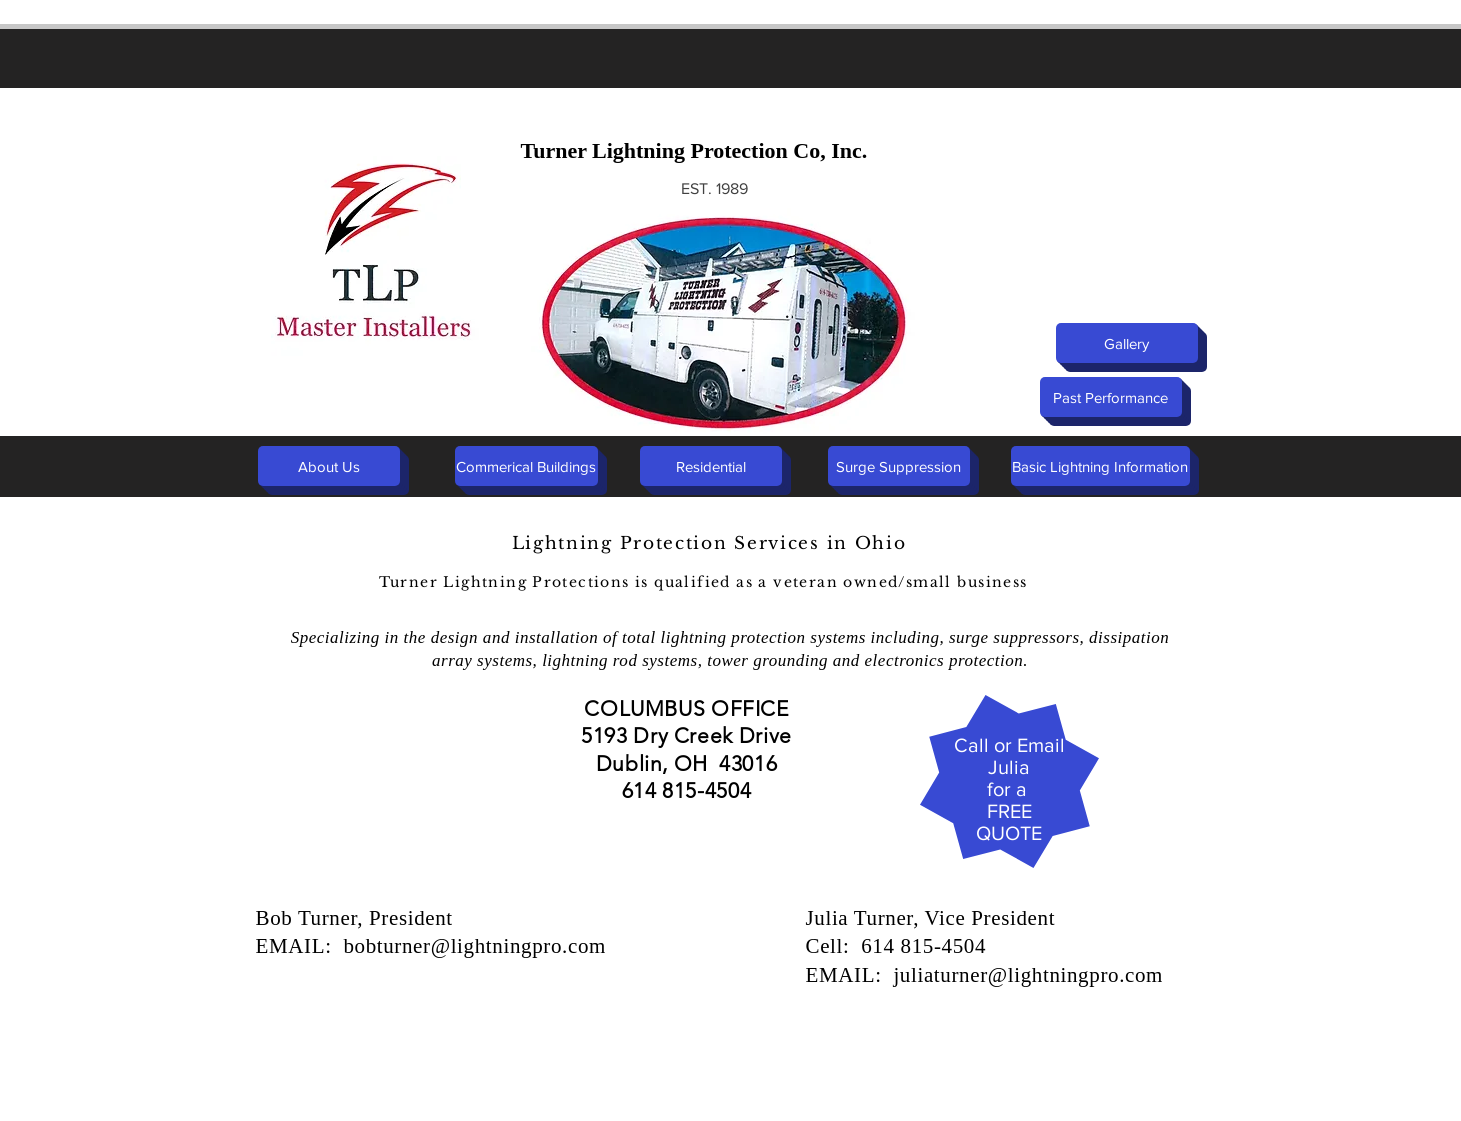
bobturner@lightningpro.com (474, 946)
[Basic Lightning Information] (1100, 466)
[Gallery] (1127, 343)
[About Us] (329, 466)
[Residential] (711, 466)
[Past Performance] (1111, 397)
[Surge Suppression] (899, 466)
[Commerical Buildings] (526, 466)
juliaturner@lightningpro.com (1028, 975)
